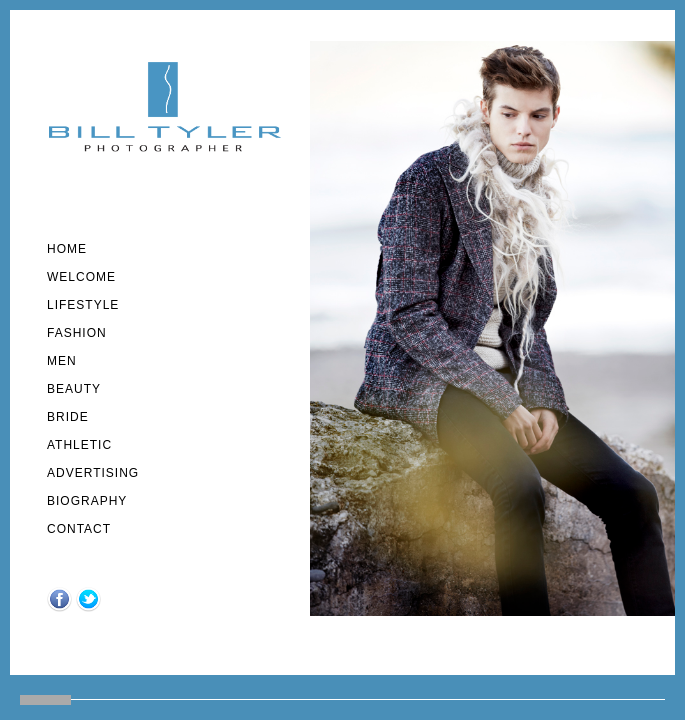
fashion (77, 333)
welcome (81, 277)
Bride (68, 417)
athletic (79, 445)
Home (67, 249)
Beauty (74, 389)
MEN (62, 361)
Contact (79, 529)
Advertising (93, 473)
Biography (87, 501)
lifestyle (83, 305)
